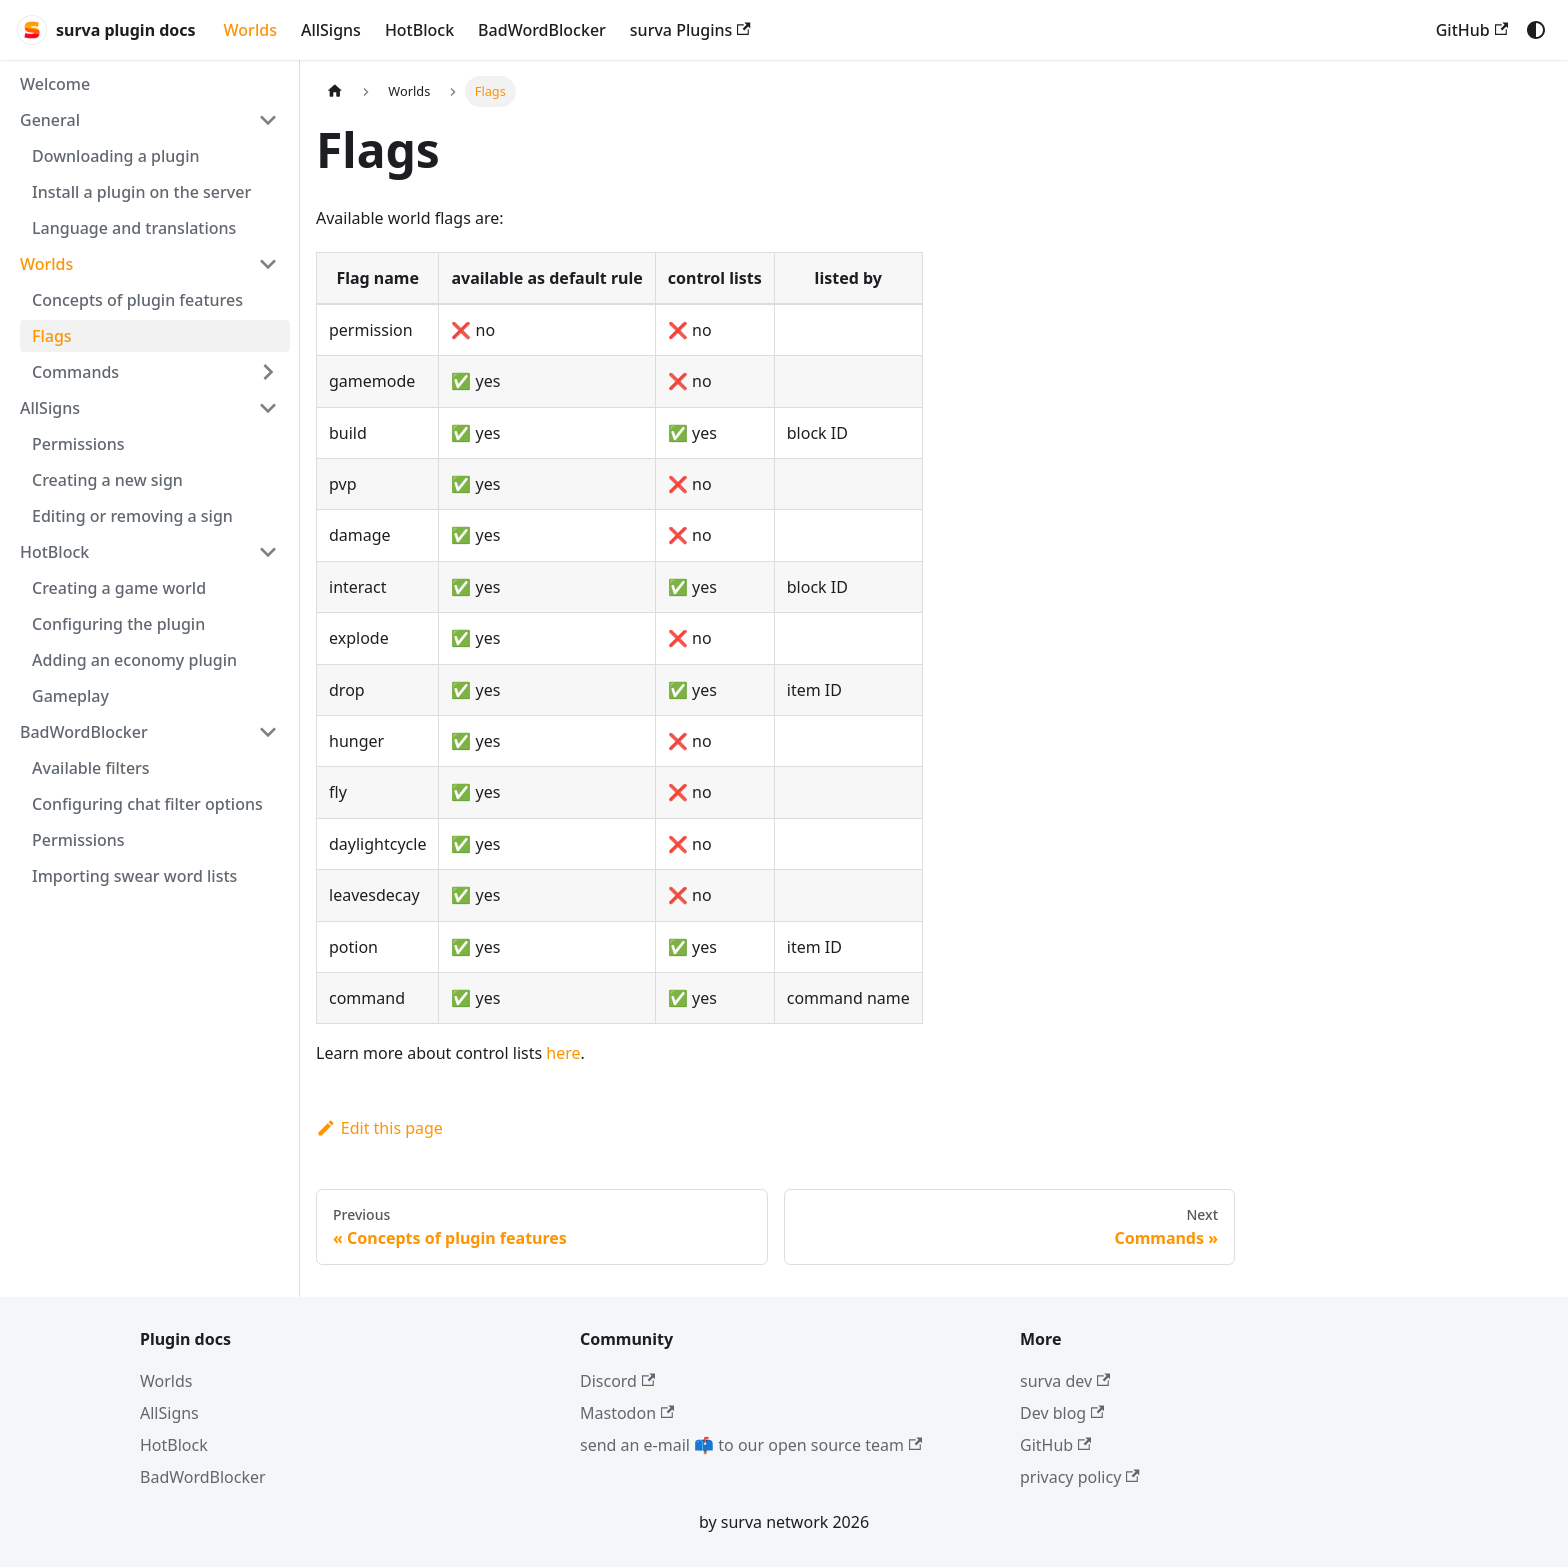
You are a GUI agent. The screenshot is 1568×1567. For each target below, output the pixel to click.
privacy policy (1080, 1477)
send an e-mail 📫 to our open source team (751, 1445)
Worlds (250, 30)
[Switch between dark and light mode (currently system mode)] (1536, 30)
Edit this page (379, 1128)
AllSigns (331, 30)
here (563, 1053)
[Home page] (335, 91)
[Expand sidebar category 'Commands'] (268, 372)
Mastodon (627, 1413)
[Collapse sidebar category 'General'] (268, 120)
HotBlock (419, 30)
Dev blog (1062, 1413)
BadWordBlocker (542, 30)
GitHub (1472, 30)
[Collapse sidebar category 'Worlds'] (268, 264)
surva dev (1065, 1381)
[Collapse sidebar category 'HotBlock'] (268, 552)
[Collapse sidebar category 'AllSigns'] (268, 408)
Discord (617, 1381)
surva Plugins (690, 30)
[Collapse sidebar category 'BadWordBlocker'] (268, 732)
